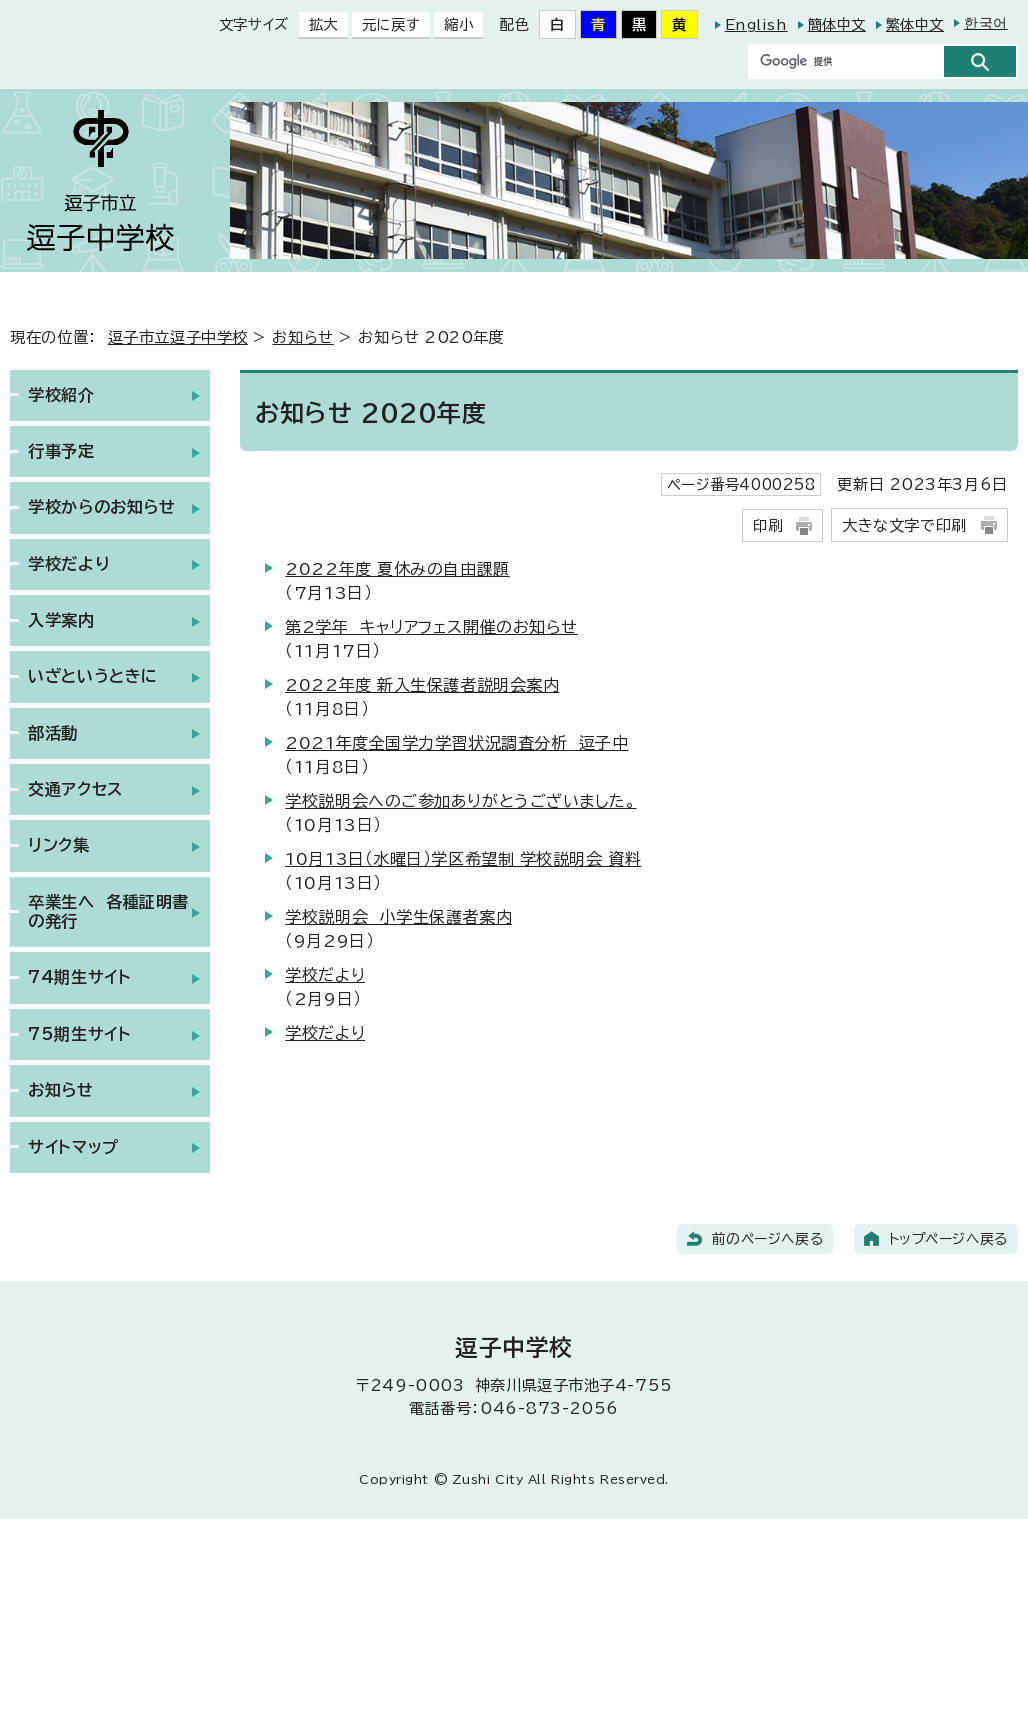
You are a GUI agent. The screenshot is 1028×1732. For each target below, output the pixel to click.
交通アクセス (75, 789)
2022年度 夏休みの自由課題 (397, 569)
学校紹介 (61, 395)
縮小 (453, 24)
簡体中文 (837, 24)
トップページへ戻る (948, 1239)
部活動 (53, 733)
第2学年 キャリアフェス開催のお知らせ (431, 627)
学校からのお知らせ (101, 507)
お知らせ (302, 337)
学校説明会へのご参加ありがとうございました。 (460, 801)
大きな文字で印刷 (904, 525)
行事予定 (61, 451)
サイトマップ (73, 1147)
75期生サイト (79, 1034)
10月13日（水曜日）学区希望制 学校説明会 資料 (463, 859)
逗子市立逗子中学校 (178, 337)
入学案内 (61, 620)
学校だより (325, 975)
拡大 (318, 24)
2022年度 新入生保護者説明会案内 (422, 685)
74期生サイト (79, 977)
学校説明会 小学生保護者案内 (398, 917)
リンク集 (58, 845)
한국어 (986, 22)
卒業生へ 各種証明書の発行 (108, 911)
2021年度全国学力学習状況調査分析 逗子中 (456, 743)
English (756, 24)
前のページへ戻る (767, 1239)
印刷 (767, 525)
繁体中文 (915, 24)
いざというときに (92, 676)
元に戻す (386, 24)
